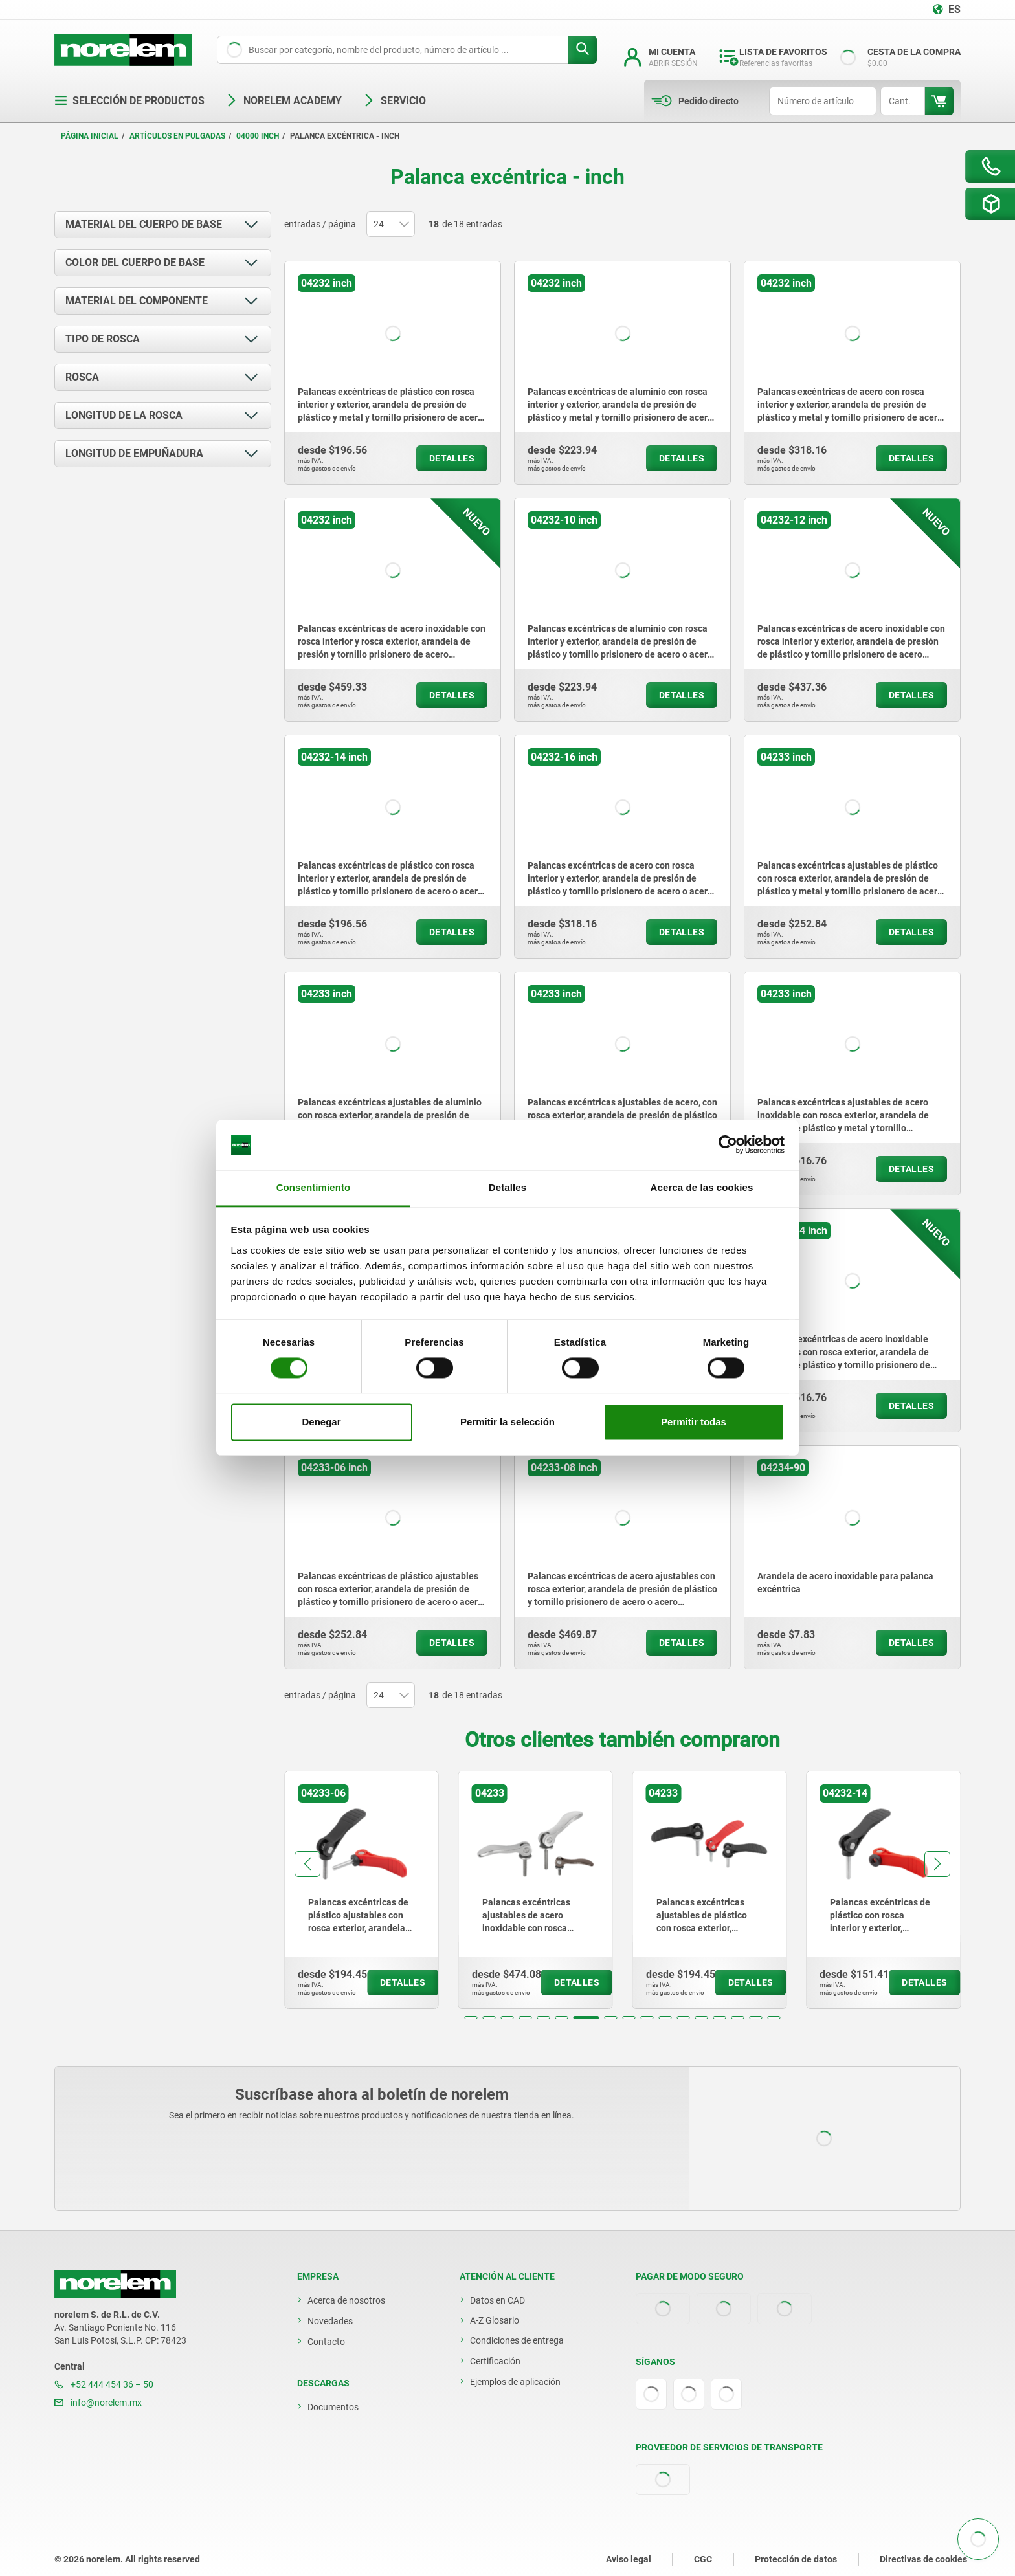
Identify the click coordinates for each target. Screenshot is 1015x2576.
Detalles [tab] (507, 1187)
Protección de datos (796, 2559)
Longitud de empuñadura (134, 453)
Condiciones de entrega (517, 2340)
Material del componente (136, 300)
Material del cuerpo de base (143, 224)
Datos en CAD (497, 2300)
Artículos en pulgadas (177, 135)
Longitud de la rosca (124, 415)
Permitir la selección (507, 1421)
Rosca (82, 377)
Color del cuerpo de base (135, 262)
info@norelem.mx (98, 2402)
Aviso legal (628, 2559)
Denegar (321, 1421)
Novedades (330, 2321)
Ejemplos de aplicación (515, 2382)
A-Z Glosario (494, 2320)
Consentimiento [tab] (313, 1187)
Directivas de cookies (923, 2559)
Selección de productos (129, 100)
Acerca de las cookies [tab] (702, 1187)
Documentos (333, 2407)
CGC (703, 2559)
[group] (361, 1890)
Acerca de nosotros (346, 2300)
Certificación (495, 2361)
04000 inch (257, 135)
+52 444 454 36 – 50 (103, 2384)
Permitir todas (693, 1421)
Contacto (326, 2342)
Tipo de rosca (102, 339)
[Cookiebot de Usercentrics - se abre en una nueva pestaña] (728, 1145)
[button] (471, 2017)
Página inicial (89, 136)
